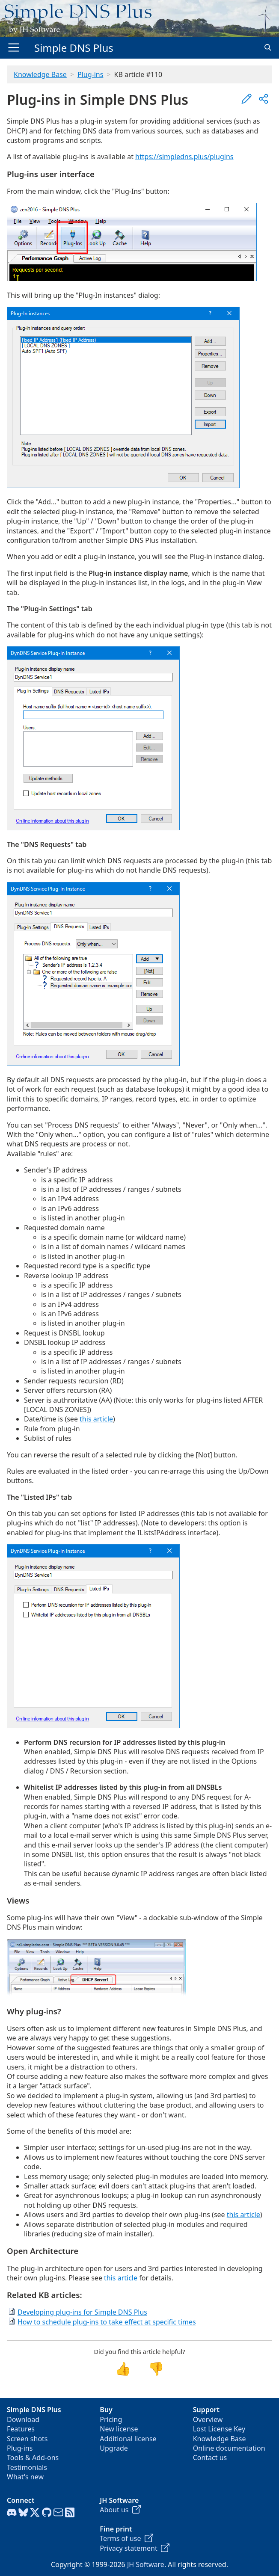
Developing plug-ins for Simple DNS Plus (82, 2312)
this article (96, 1419)
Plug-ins (90, 74)
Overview (208, 2419)
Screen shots (27, 2438)
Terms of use (126, 2538)
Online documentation (229, 2448)
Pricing (111, 2419)
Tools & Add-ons (33, 2457)
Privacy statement (134, 2548)
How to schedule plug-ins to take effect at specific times (107, 2322)
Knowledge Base (40, 74)
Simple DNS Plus (73, 48)
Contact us (210, 2457)
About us (120, 2509)
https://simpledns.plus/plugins (184, 156)
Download (23, 2419)
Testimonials (27, 2467)
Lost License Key (219, 2429)
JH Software (145, 2564)
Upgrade (114, 2448)
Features (21, 2429)
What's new (25, 2476)
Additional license (128, 2438)
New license (119, 2429)
